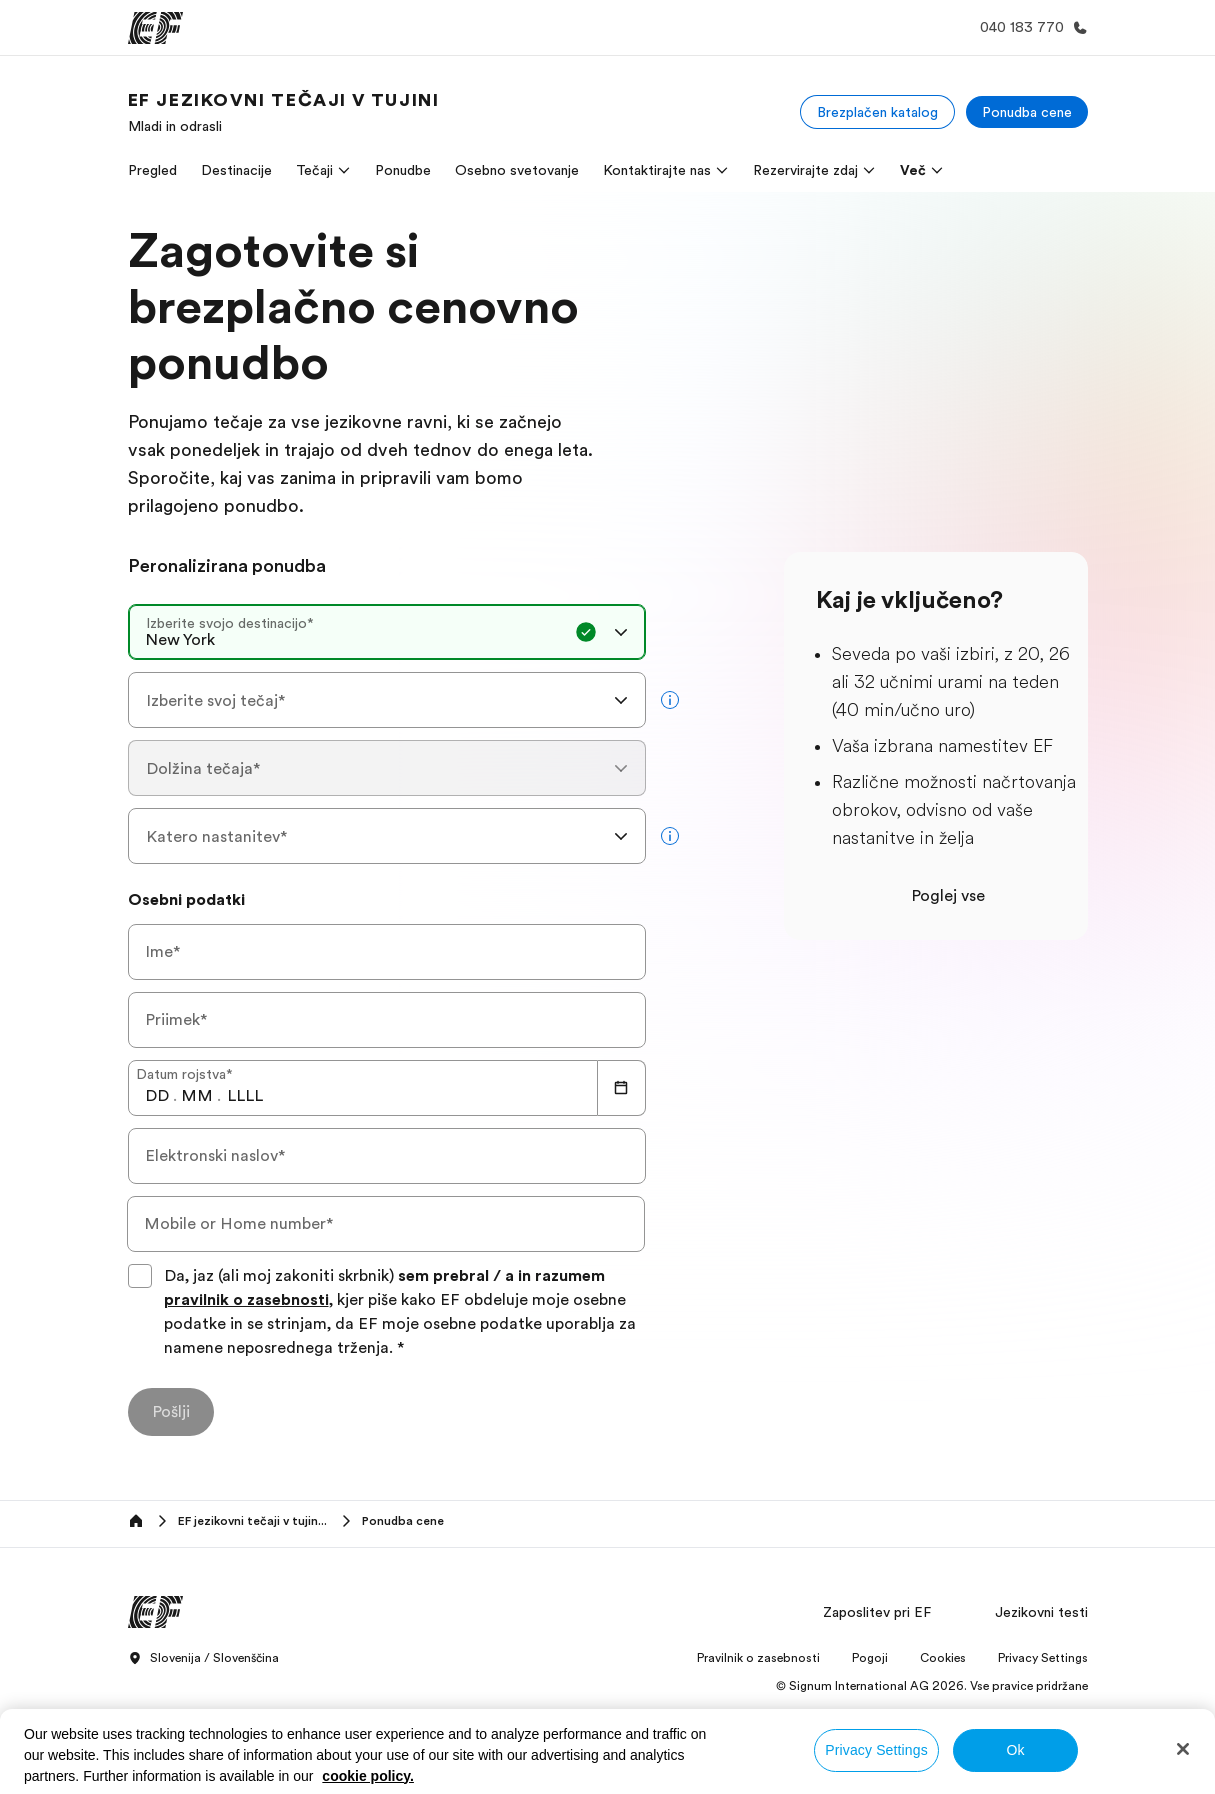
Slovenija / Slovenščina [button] (203, 1659)
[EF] (155, 28)
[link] (284, 112)
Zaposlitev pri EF (877, 1612)
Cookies (943, 1658)
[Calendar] (622, 1088)
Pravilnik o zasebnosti (758, 1658)
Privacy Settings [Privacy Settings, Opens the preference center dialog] (876, 1750)
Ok (1015, 1750)
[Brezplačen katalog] (877, 112)
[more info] (670, 700)
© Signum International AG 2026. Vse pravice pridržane (932, 1686)
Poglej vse (948, 896)
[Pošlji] (171, 1412)
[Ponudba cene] (1027, 112)
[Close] (1183, 1749)
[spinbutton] (157, 1096)
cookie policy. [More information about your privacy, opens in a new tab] (368, 1776)
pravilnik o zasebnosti (246, 1300)
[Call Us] (1030, 27)
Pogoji (870, 1658)
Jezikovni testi (1041, 1612)
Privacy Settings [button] (1043, 1658)
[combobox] (387, 632)
